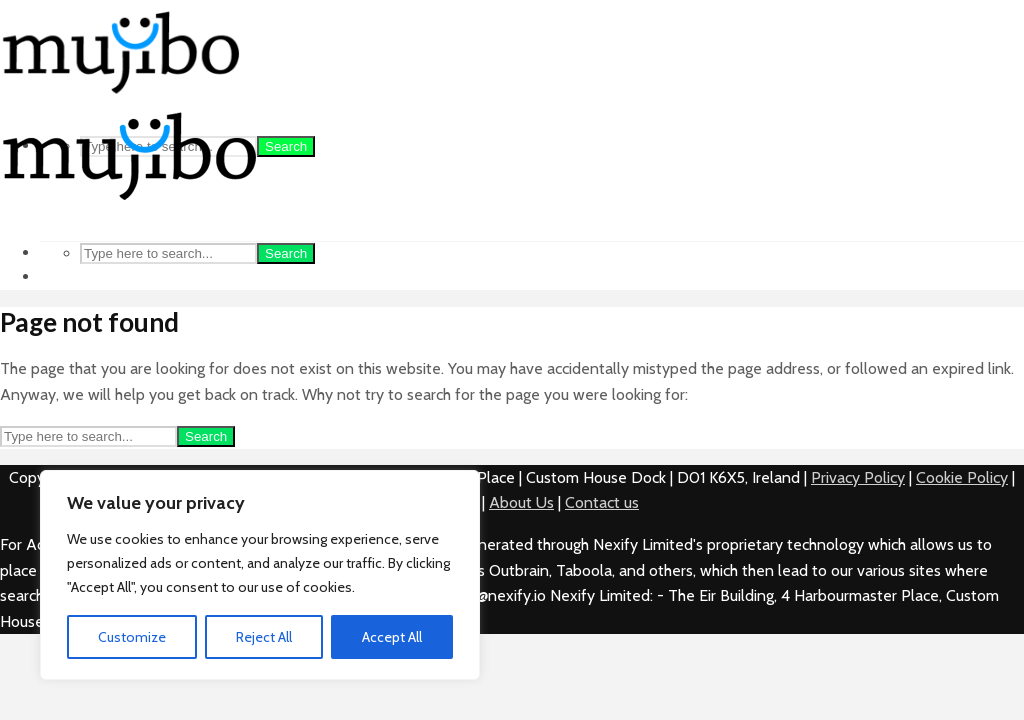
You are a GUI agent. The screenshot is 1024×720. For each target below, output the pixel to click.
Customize (132, 637)
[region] (260, 575)
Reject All (264, 637)
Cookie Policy (962, 477)
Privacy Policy (858, 477)
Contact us (602, 502)
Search (286, 146)
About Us (521, 502)
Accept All (392, 637)
